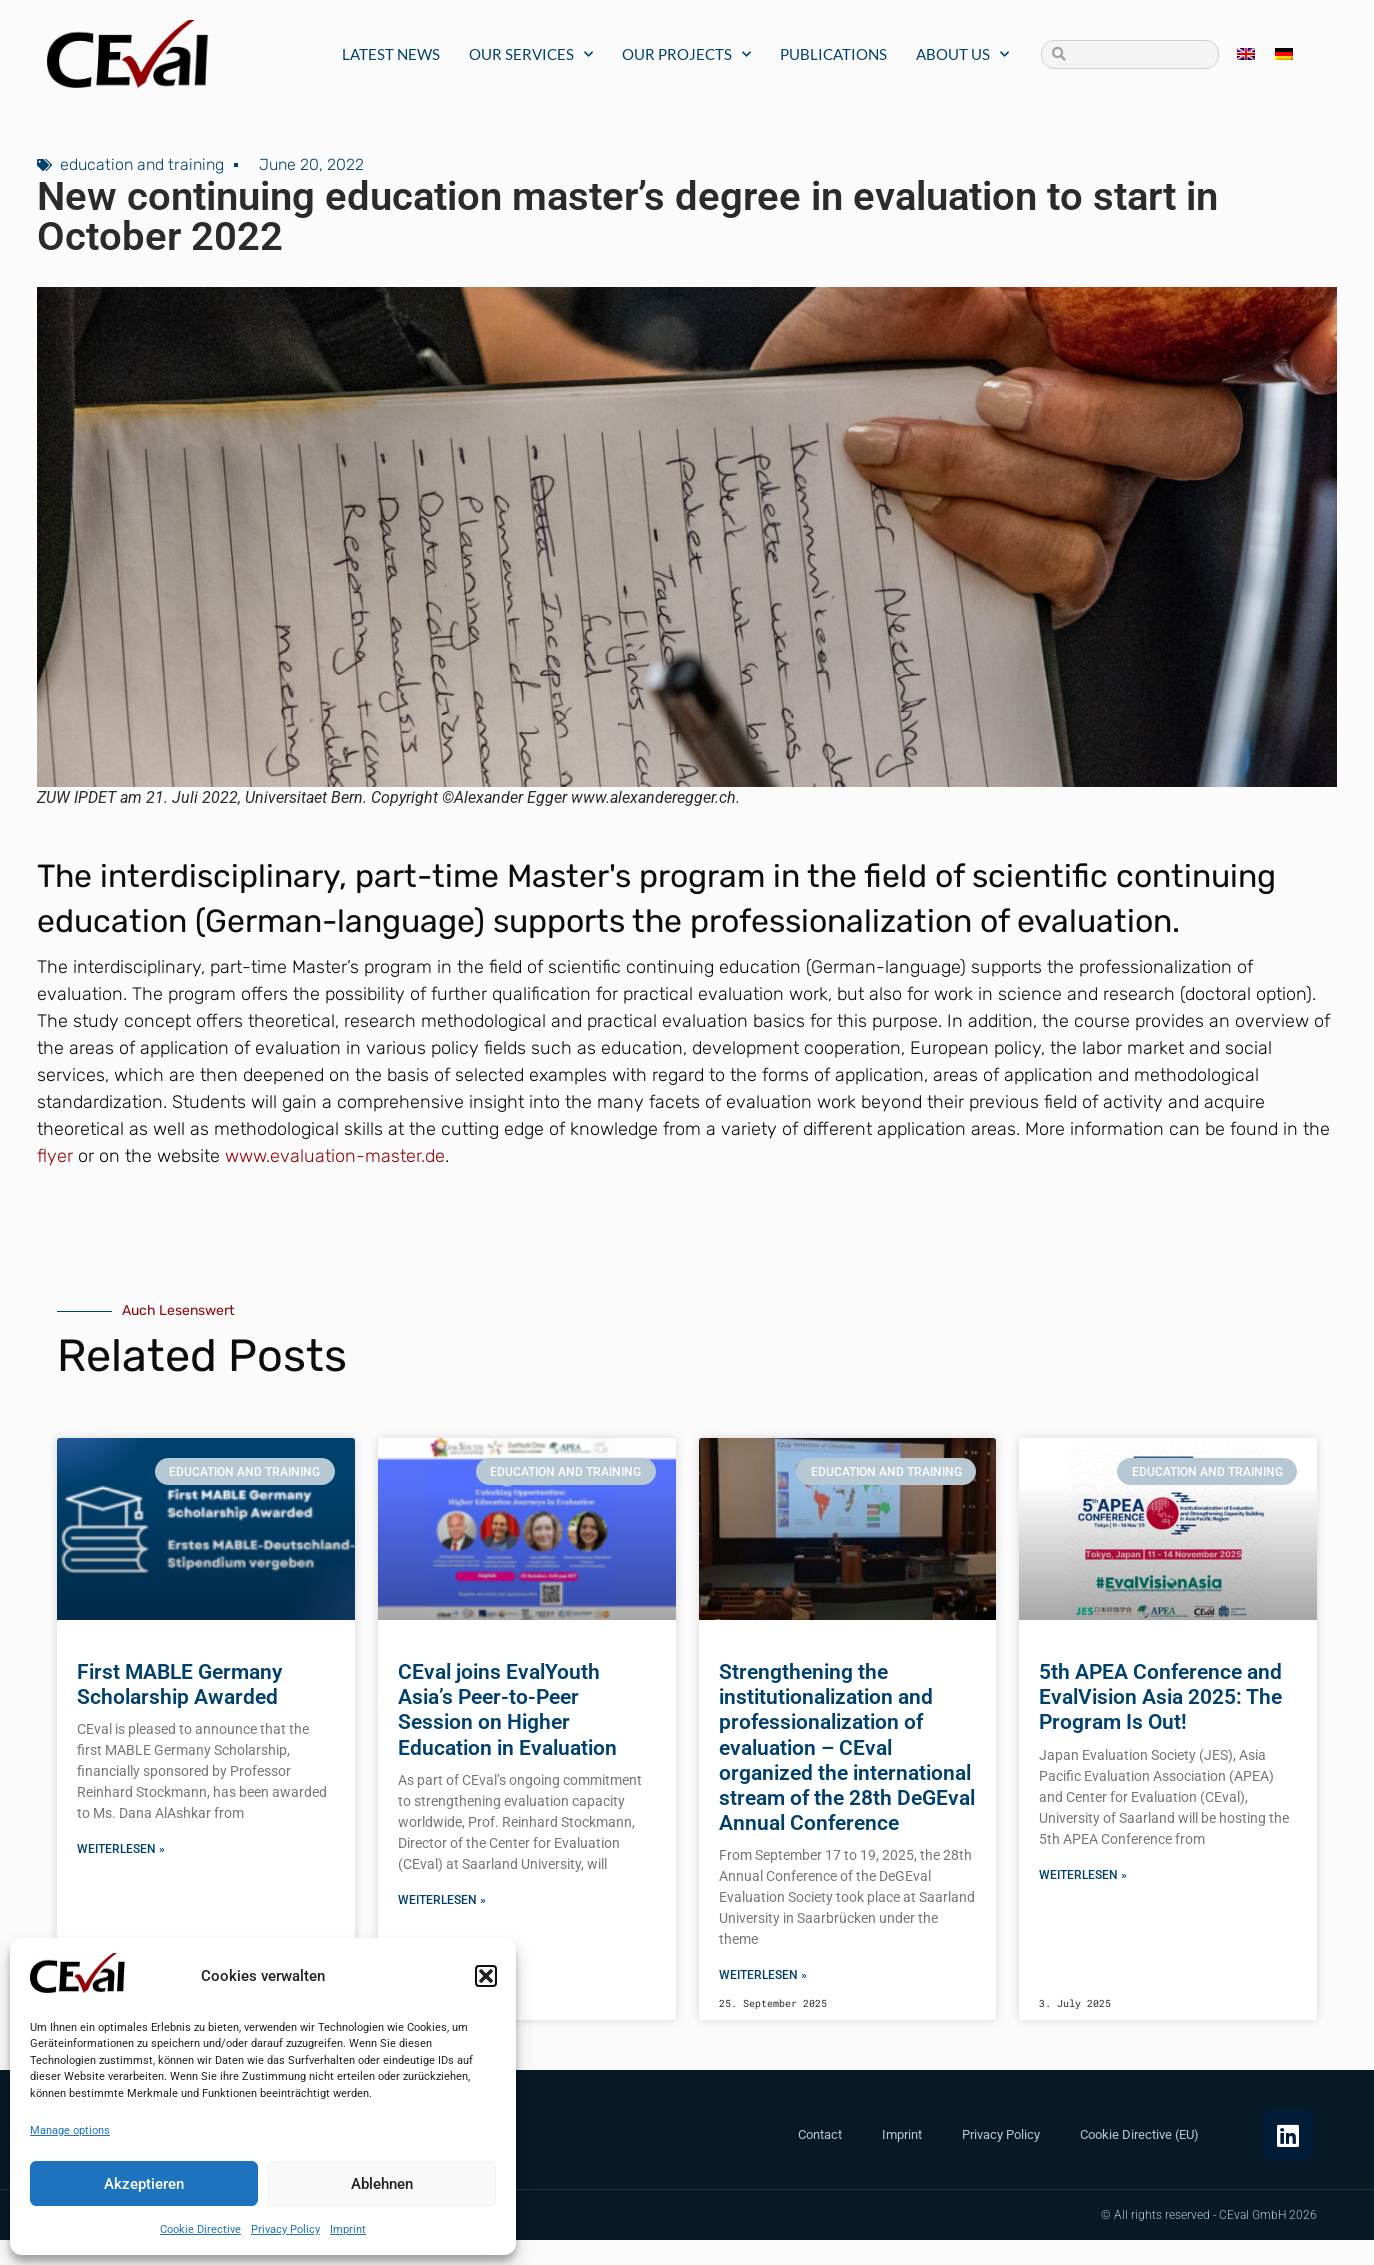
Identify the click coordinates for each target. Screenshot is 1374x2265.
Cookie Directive (200, 2229)
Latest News (391, 54)
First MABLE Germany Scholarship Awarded (179, 1684)
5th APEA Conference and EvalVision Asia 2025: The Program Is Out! (1160, 1697)
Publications (833, 54)
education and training (142, 164)
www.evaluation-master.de (335, 1156)
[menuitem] (1246, 54)
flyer (55, 1156)
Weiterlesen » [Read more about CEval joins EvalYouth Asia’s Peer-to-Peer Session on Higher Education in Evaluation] (442, 1900)
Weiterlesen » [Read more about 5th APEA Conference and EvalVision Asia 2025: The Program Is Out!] (1083, 1875)
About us (962, 54)
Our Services (531, 54)
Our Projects (686, 54)
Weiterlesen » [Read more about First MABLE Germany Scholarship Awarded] (121, 1849)
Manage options (70, 2130)
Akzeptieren (144, 2184)
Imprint (348, 2229)
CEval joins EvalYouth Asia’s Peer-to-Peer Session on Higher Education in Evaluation (507, 1710)
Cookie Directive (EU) (1139, 2134)
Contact (820, 2134)
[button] (486, 1976)
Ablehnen (382, 2184)
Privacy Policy (285, 2229)
